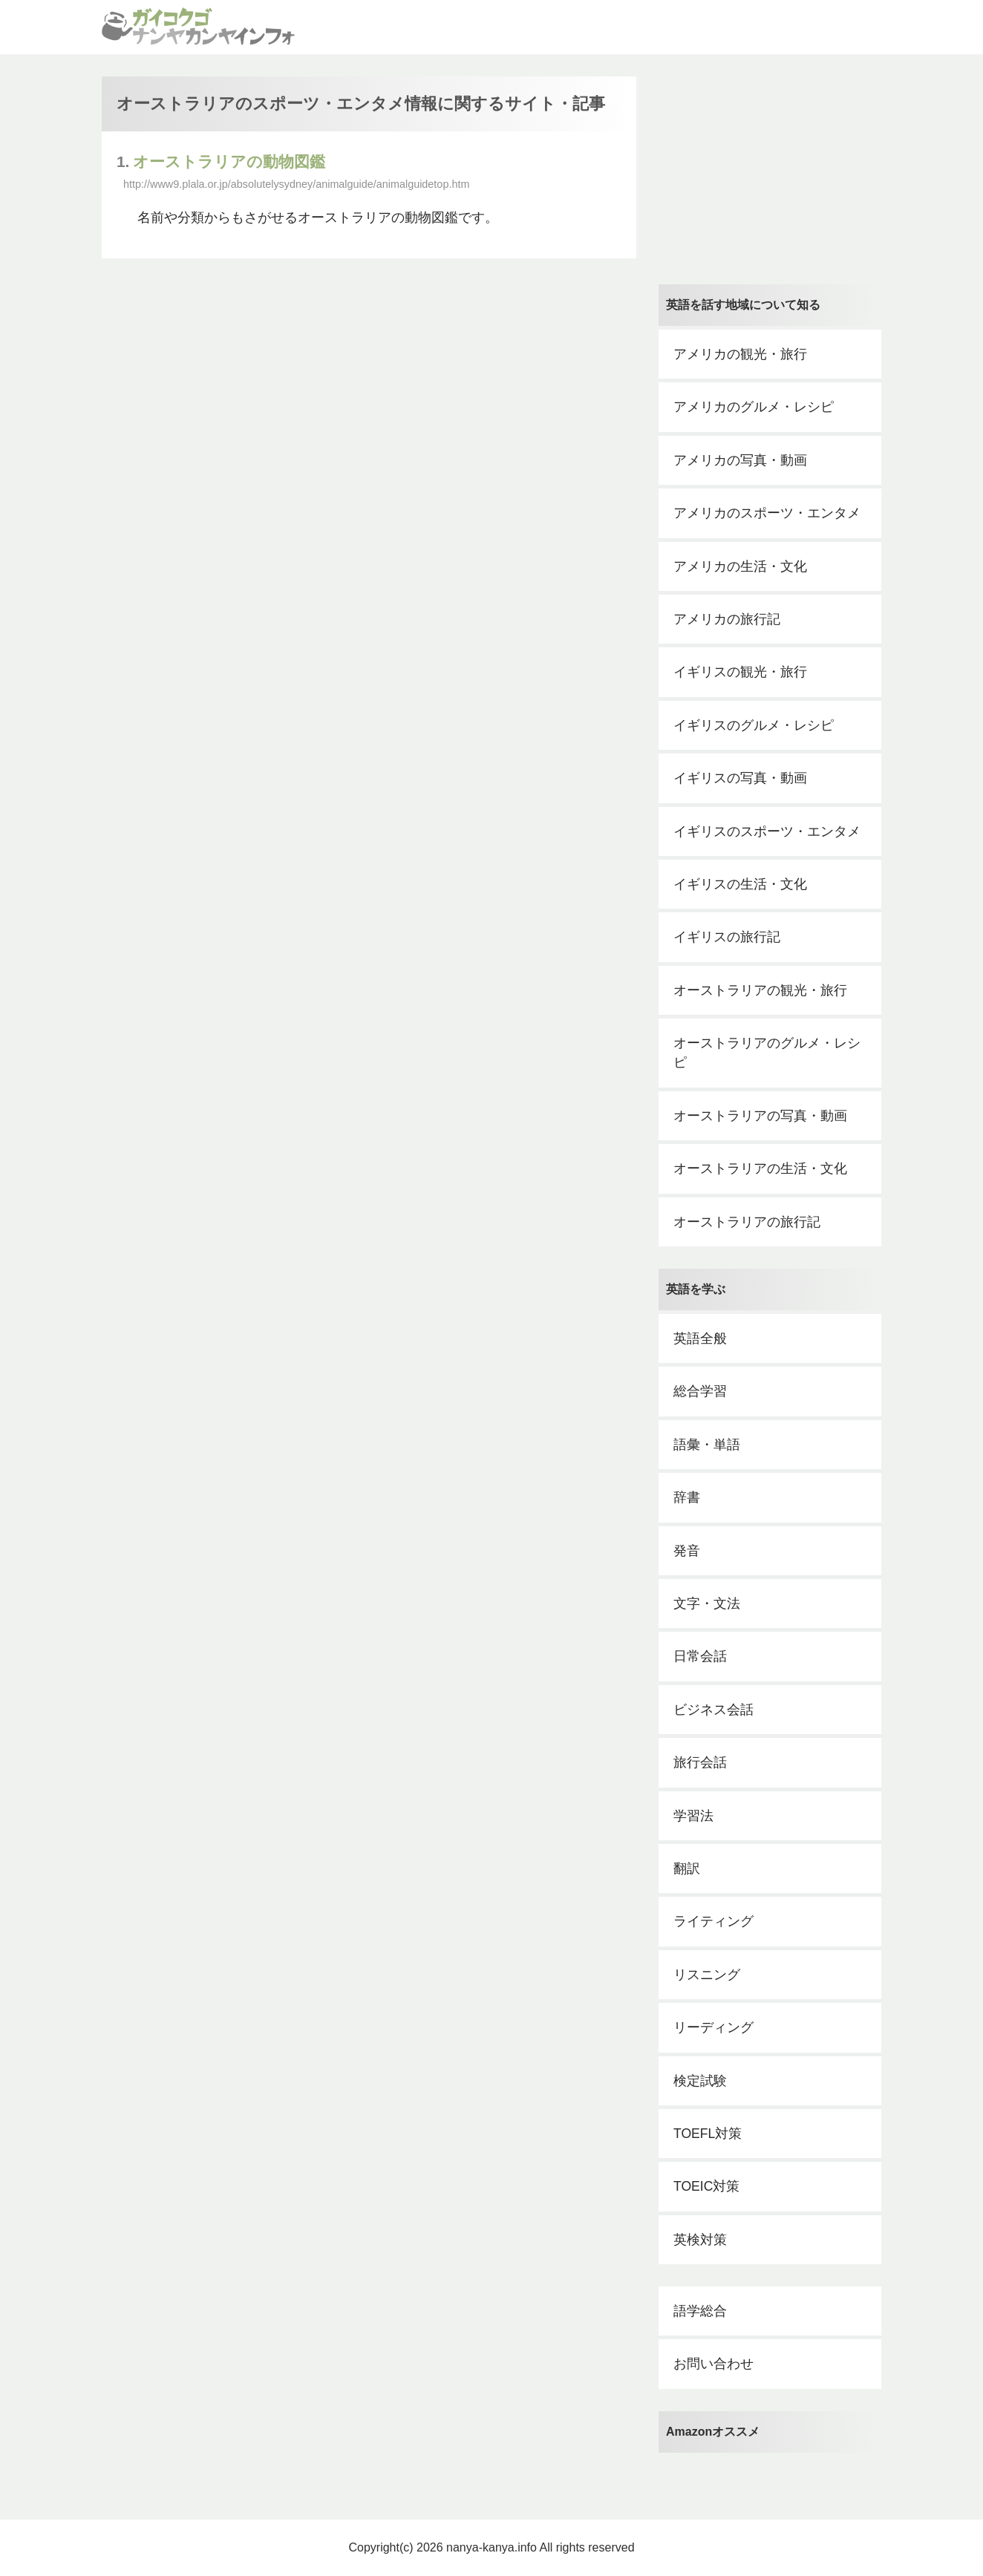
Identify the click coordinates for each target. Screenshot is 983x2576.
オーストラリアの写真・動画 (760, 1115)
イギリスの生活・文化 (740, 884)
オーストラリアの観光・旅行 (760, 990)
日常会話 (700, 1656)
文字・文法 (706, 1603)
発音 (686, 1550)
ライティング (713, 1921)
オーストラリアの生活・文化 (760, 1168)
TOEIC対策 (706, 2186)
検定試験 (700, 2080)
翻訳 (686, 1868)
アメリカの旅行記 (726, 619)
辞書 (686, 1497)
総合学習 (700, 1391)
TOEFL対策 (707, 2133)
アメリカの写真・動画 (740, 460)
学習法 (693, 1815)
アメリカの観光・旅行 (740, 354)
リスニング (706, 1974)
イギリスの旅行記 (726, 936)
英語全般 (700, 1338)
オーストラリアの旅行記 (746, 1222)
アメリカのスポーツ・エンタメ (766, 513)
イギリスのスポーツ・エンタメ (766, 831)
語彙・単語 (706, 1444)
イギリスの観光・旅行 (740, 671)
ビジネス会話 (713, 1709)
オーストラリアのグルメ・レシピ (766, 1053)
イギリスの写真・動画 (740, 778)
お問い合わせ (713, 2363)
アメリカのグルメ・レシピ (753, 406)
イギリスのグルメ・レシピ (753, 725)
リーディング (713, 2027)
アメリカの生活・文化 (740, 566)
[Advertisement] (770, 169)
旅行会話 (700, 1762)
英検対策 (700, 2239)
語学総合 (700, 2311)
